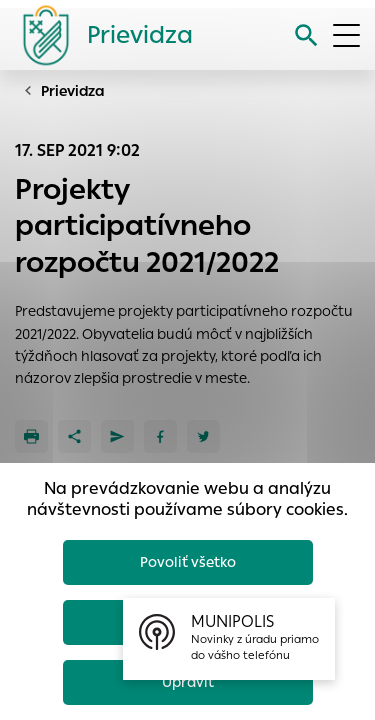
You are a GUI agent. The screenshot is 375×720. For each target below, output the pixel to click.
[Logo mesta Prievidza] (100, 35)
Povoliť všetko (188, 562)
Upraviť (188, 682)
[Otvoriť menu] (346, 35)
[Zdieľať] (74, 436)
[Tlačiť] (31, 436)
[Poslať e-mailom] (117, 436)
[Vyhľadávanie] (306, 35)
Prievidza (73, 91)
